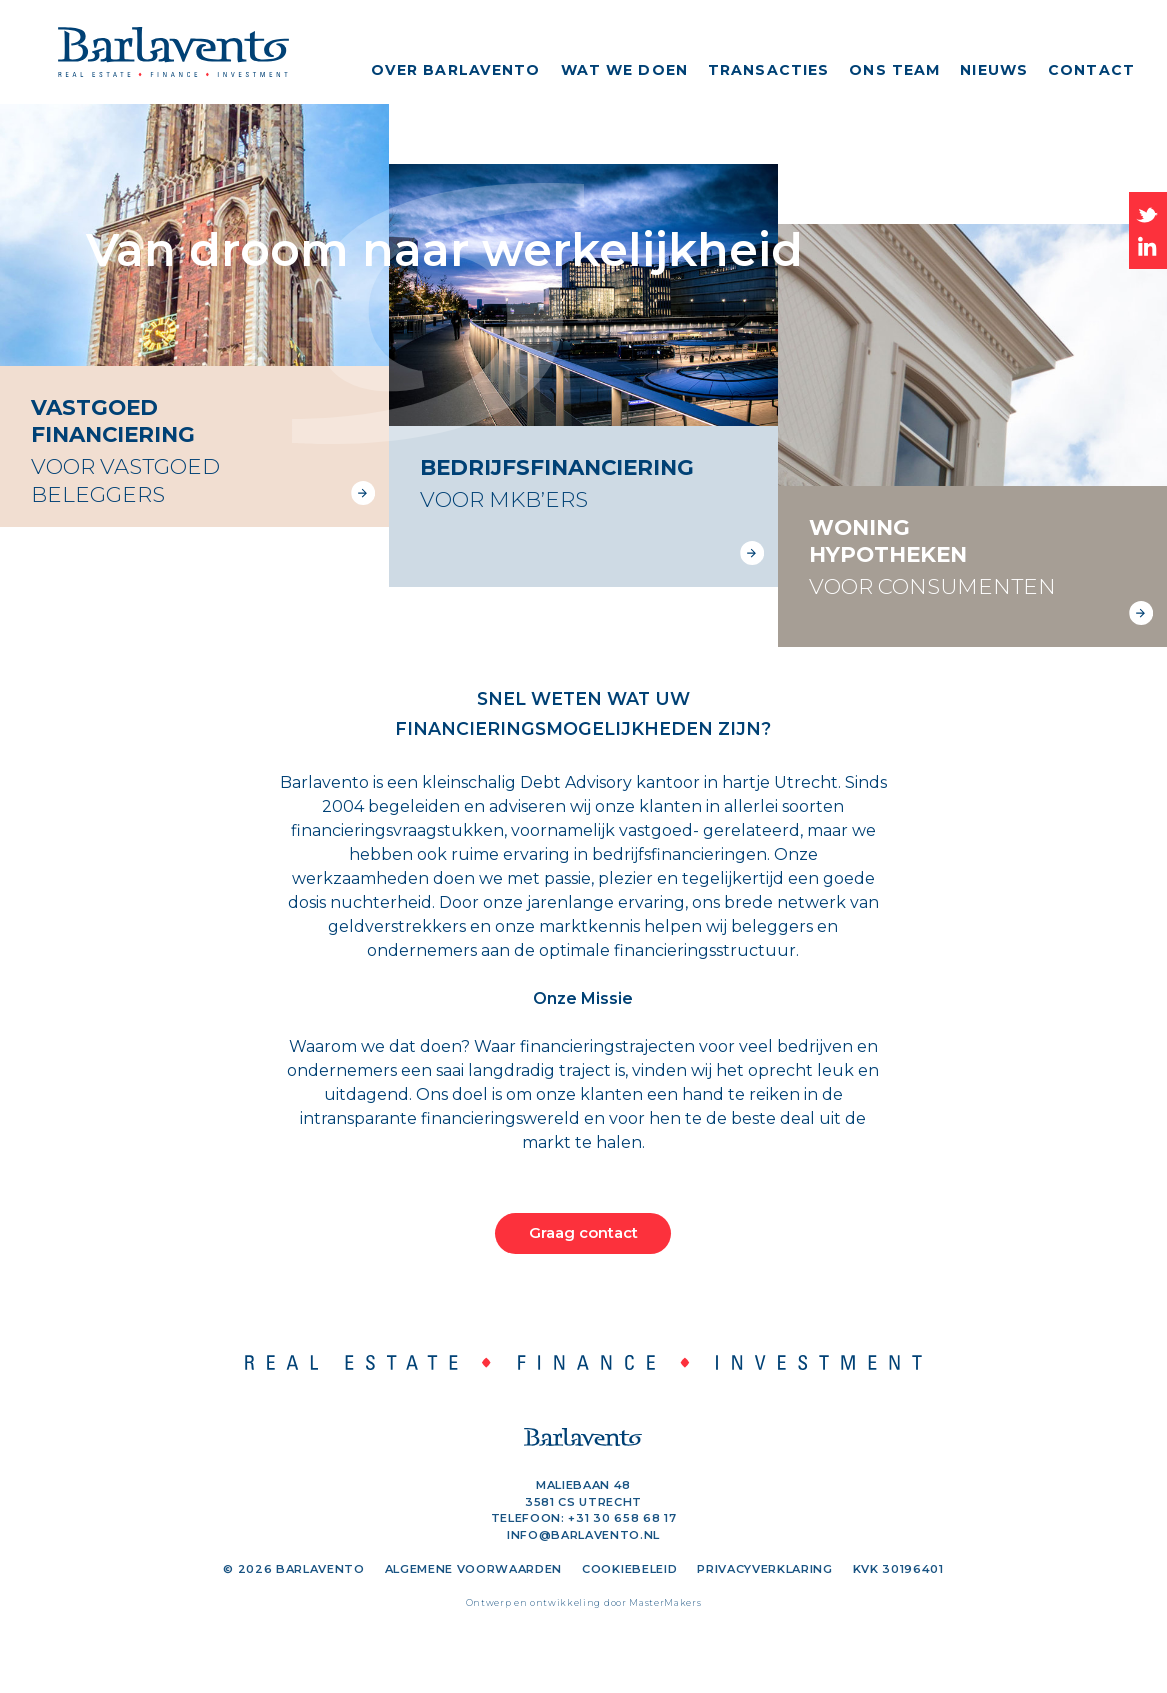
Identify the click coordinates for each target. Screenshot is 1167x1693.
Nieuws (994, 70)
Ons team (894, 70)
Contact (1091, 70)
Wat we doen (624, 70)
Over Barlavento (456, 70)
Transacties (768, 70)
